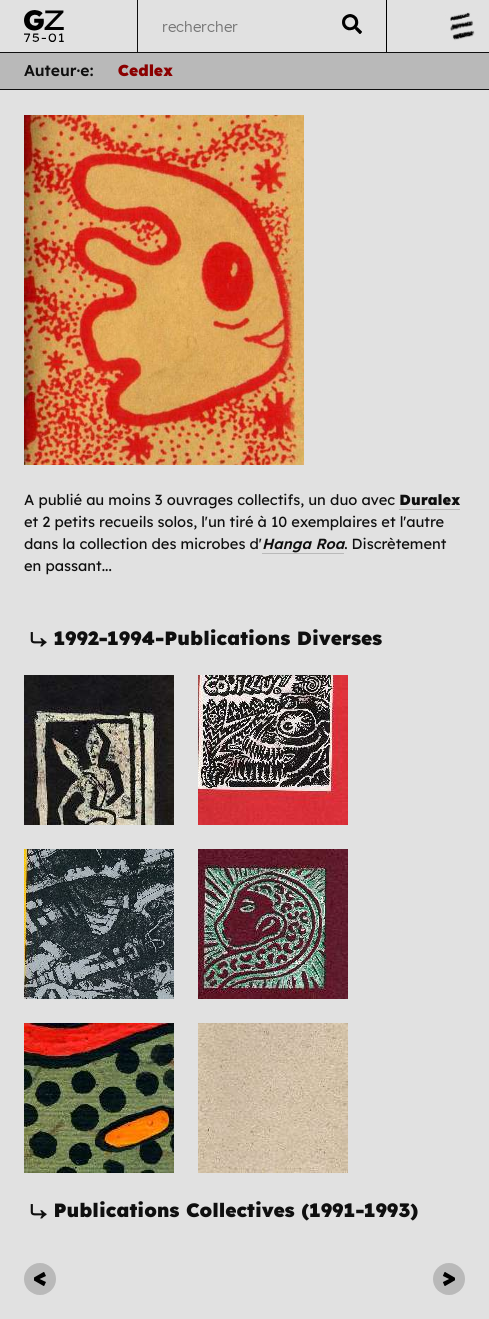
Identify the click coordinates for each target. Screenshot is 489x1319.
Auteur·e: (59, 70)
